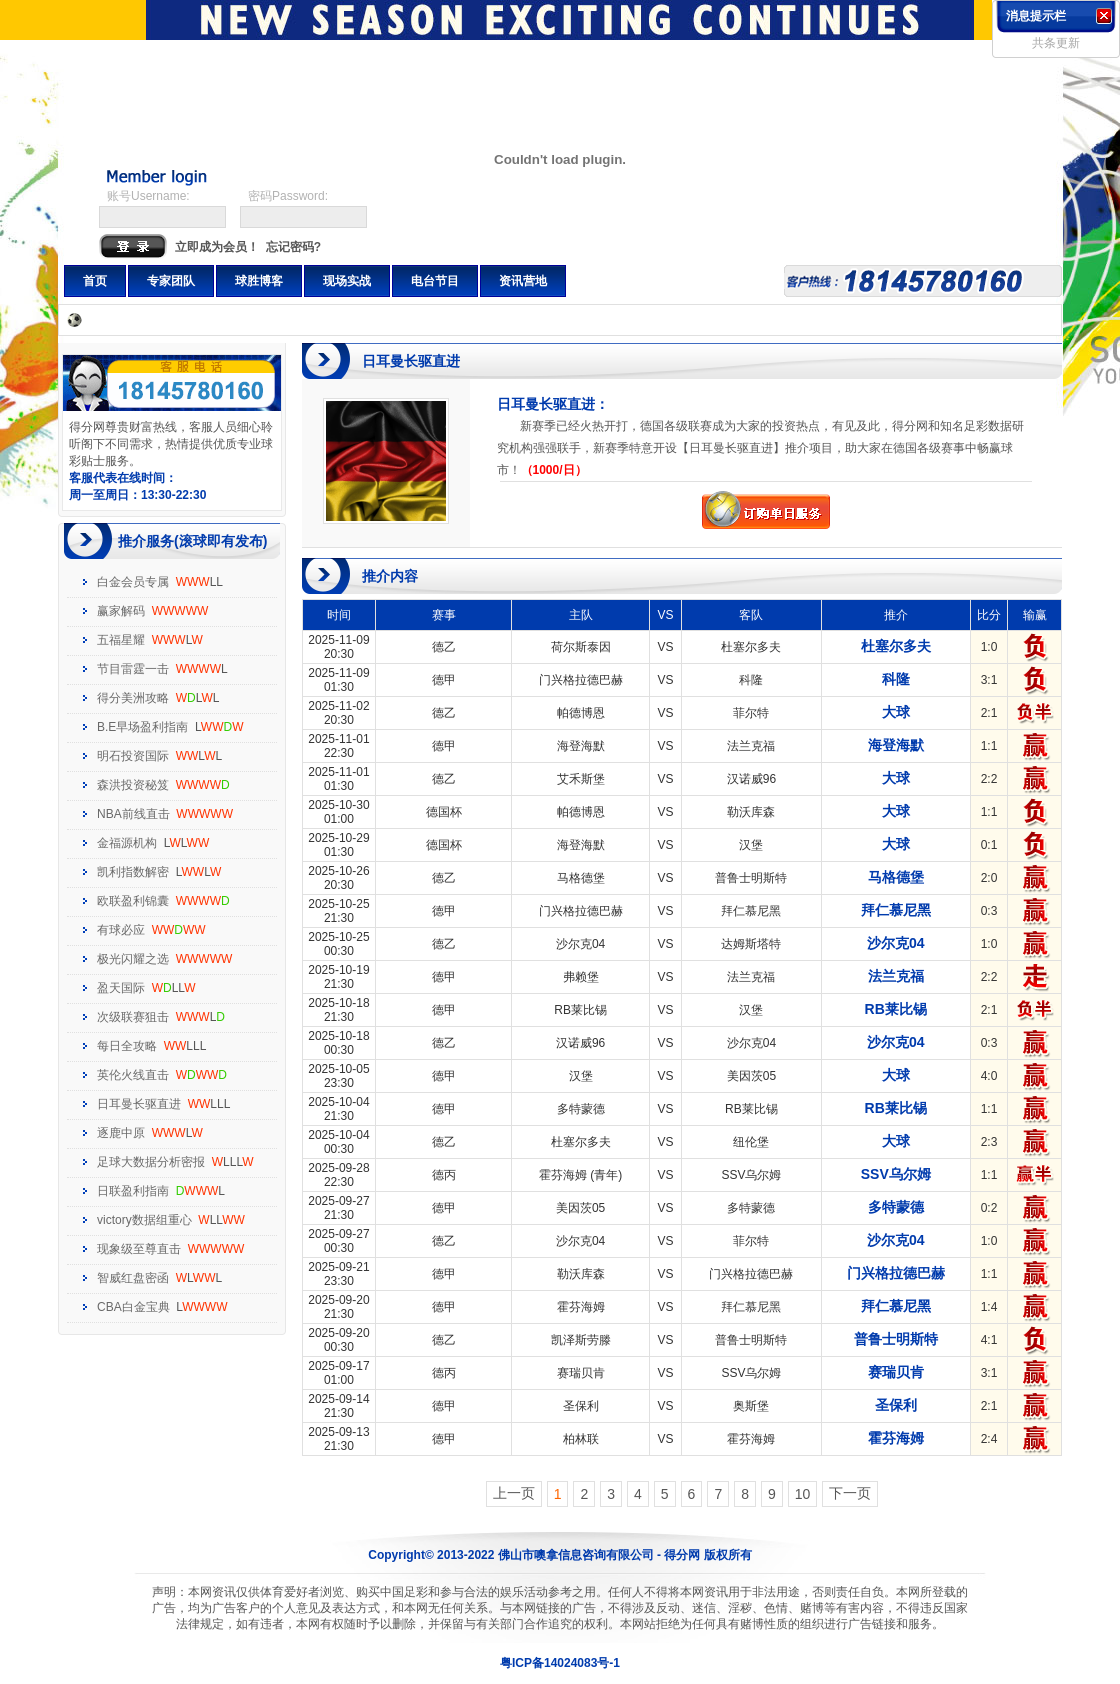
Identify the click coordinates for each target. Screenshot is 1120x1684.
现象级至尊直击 (139, 1249)
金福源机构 (127, 843)
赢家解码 (121, 611)
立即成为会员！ (217, 247)
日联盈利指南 (133, 1191)
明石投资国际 (133, 756)
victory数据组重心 (144, 1220)
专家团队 (171, 281)
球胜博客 (259, 281)
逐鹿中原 (121, 1133)
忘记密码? (293, 247)
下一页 (850, 1493)
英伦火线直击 (133, 1075)
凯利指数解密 (133, 872)
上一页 (514, 1493)
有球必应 (121, 930)
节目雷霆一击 (133, 669)
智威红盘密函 (133, 1278)
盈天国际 (121, 988)
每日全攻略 (127, 1046)
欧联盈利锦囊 (133, 901)
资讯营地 (523, 281)
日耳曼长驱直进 (139, 1104)
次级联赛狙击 (133, 1017)
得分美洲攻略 (133, 698)
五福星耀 (121, 640)
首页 (95, 281)
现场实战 (347, 281)
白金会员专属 (133, 582)
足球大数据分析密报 (151, 1162)
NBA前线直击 (133, 814)
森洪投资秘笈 (133, 785)
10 (803, 1494)
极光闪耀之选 (133, 959)
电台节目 (435, 281)
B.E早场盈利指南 (142, 727)
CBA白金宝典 (133, 1307)
